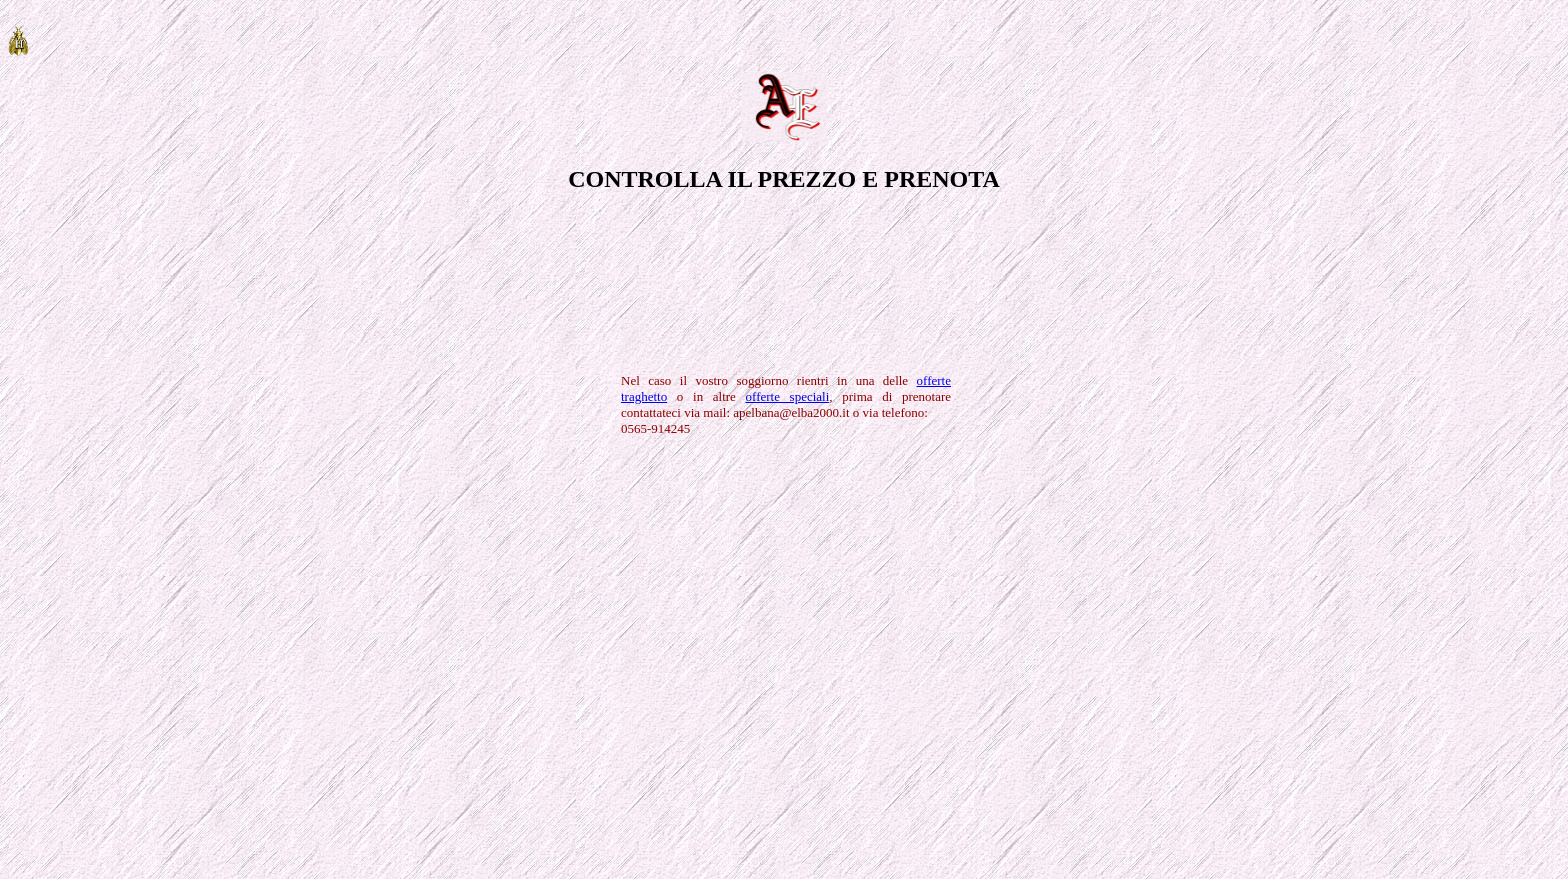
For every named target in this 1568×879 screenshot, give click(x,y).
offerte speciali (788, 396)
